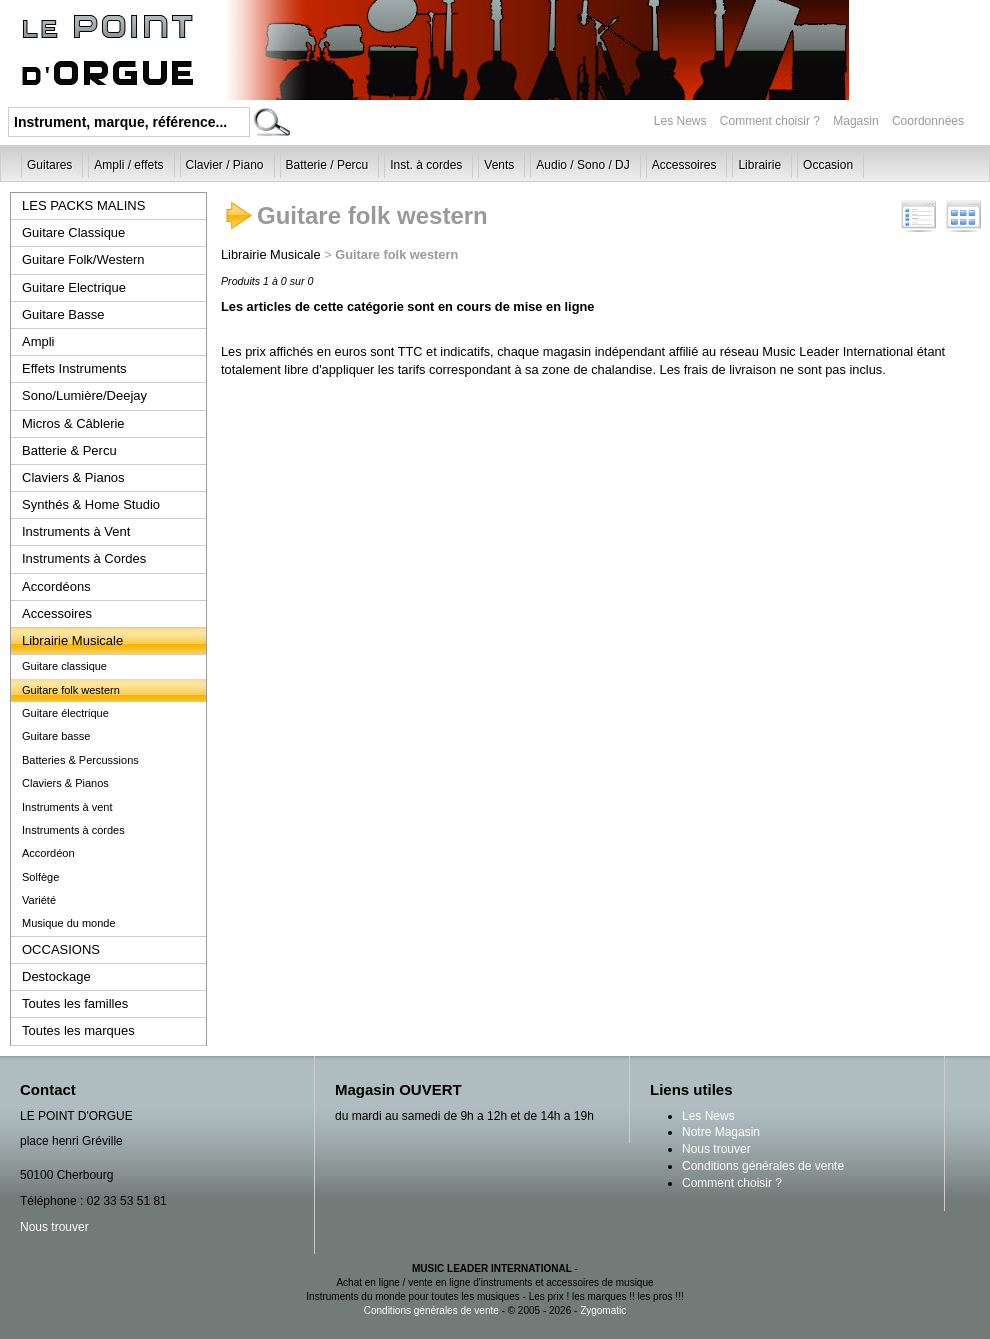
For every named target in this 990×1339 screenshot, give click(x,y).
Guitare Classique (73, 232)
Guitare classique (64, 666)
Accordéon (48, 853)
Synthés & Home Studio (91, 504)
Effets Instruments (74, 368)
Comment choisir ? (770, 121)
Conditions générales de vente (763, 1166)
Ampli (38, 341)
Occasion (828, 165)
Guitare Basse (63, 314)
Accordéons (56, 586)
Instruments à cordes (73, 830)
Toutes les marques (78, 1030)
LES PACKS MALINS (83, 205)
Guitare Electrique (74, 287)
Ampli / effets (128, 165)
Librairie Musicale (72, 640)
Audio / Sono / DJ (582, 165)
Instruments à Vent (76, 531)
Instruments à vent (67, 807)
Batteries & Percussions (80, 760)
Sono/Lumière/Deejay (84, 395)
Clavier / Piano (225, 165)
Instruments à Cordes (84, 558)
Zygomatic (603, 1310)
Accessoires (684, 165)
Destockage (56, 976)
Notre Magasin (721, 1132)
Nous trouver (54, 1227)
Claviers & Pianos (73, 477)
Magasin (857, 121)
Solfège (40, 877)
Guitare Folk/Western (83, 259)
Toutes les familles (75, 1003)
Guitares (49, 165)
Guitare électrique (65, 713)
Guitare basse (56, 736)
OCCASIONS (61, 949)
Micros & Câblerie (73, 423)
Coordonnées (928, 121)
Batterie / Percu (327, 165)
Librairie (759, 165)
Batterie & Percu (69, 450)
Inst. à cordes (426, 165)
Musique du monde (69, 923)
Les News (680, 121)
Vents (499, 165)
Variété (39, 900)
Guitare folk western (71, 690)
